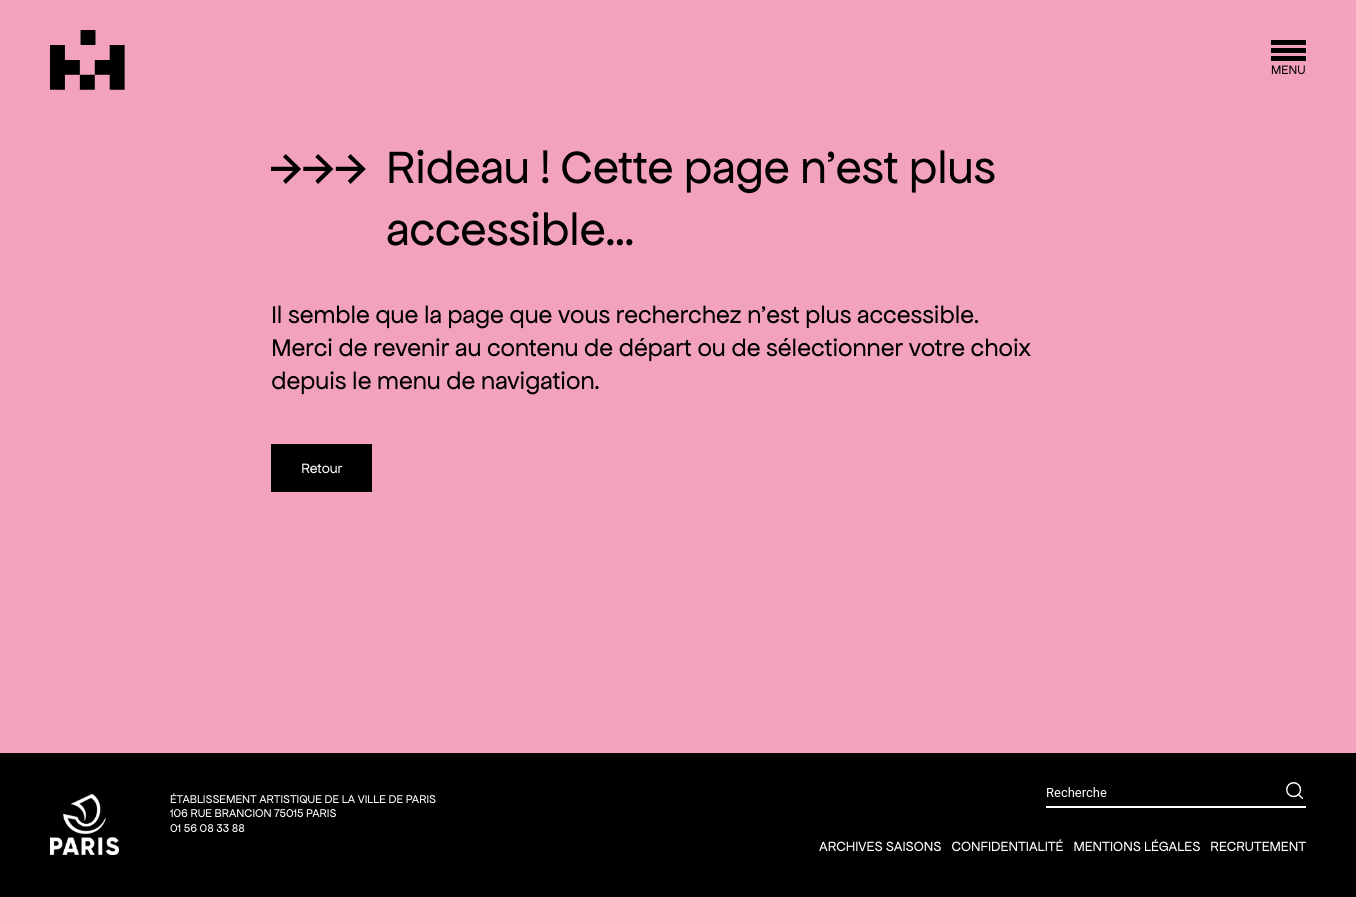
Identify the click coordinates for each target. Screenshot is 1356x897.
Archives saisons (880, 846)
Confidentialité (1007, 846)
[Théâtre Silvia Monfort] (87, 60)
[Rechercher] (1280, 793)
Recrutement (1258, 846)
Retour (321, 468)
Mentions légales (1136, 846)
